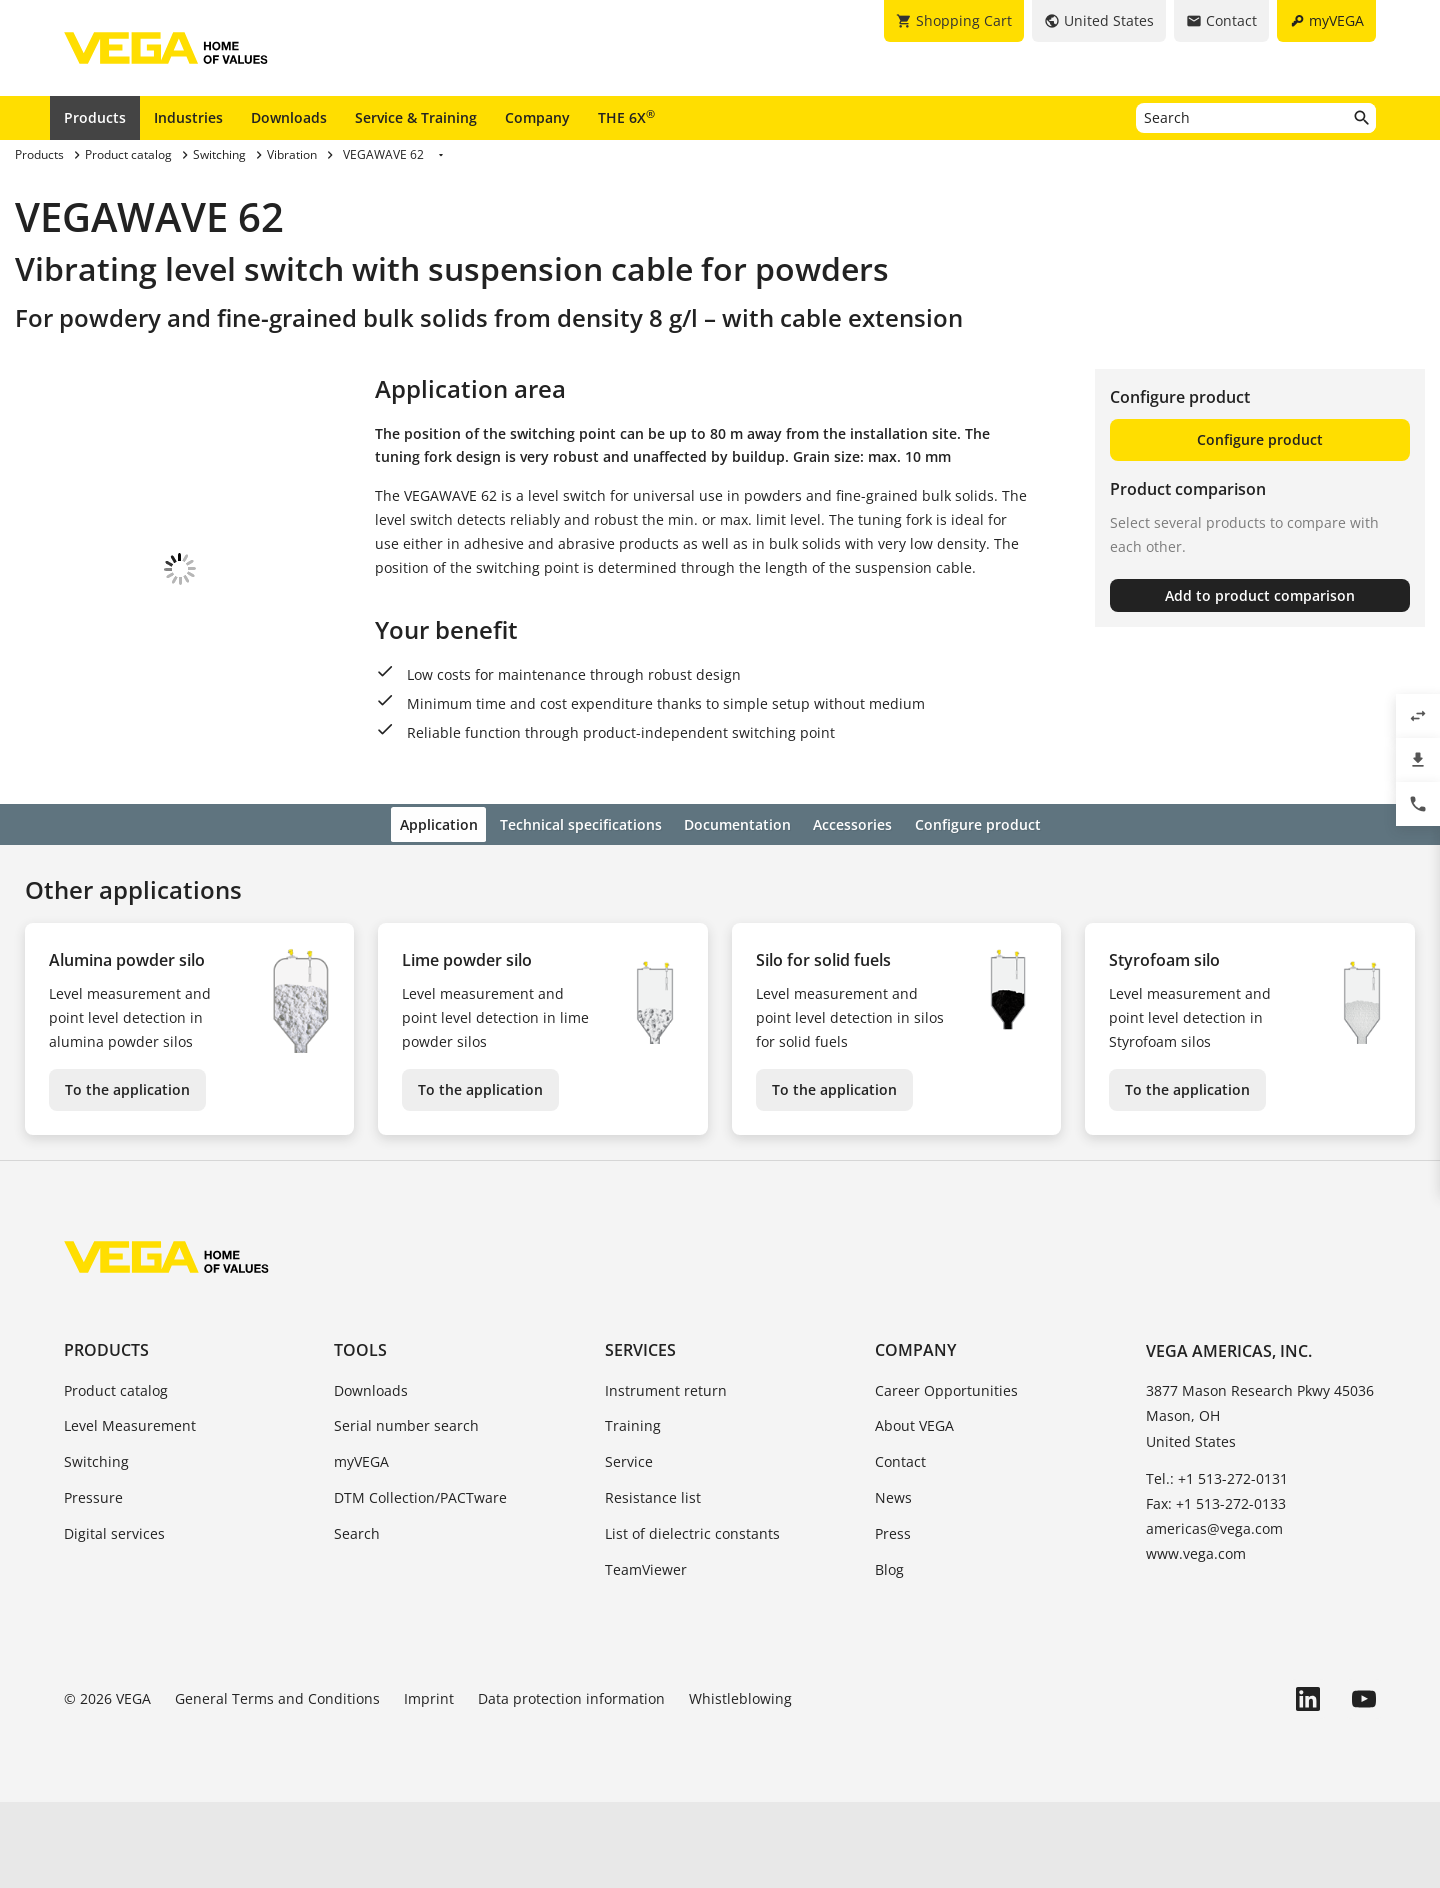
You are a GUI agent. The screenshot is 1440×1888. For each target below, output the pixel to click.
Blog (889, 1654)
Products (95, 117)
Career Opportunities (946, 1475)
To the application (127, 1175)
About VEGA (914, 1511)
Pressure (93, 1582)
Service (629, 1547)
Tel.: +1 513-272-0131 (1217, 1563)
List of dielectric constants (692, 1618)
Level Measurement (130, 1511)
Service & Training (416, 117)
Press (893, 1618)
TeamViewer (646, 1654)
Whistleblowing (740, 1784)
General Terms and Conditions (277, 1784)
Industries (188, 117)
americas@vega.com (1214, 1614)
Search (357, 1618)
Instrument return (666, 1475)
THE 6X (626, 117)
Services (640, 1436)
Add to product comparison (1260, 595)
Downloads (289, 117)
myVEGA (361, 1547)
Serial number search (406, 1511)
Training (633, 1511)
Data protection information (571, 1784)
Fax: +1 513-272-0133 (1216, 1588)
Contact (900, 1547)
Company (537, 117)
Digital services (114, 1618)
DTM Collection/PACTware (420, 1582)
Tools (360, 1436)
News (893, 1582)
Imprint (429, 1784)
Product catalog (116, 1475)
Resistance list (653, 1582)
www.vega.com (1196, 1639)
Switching (96, 1547)
